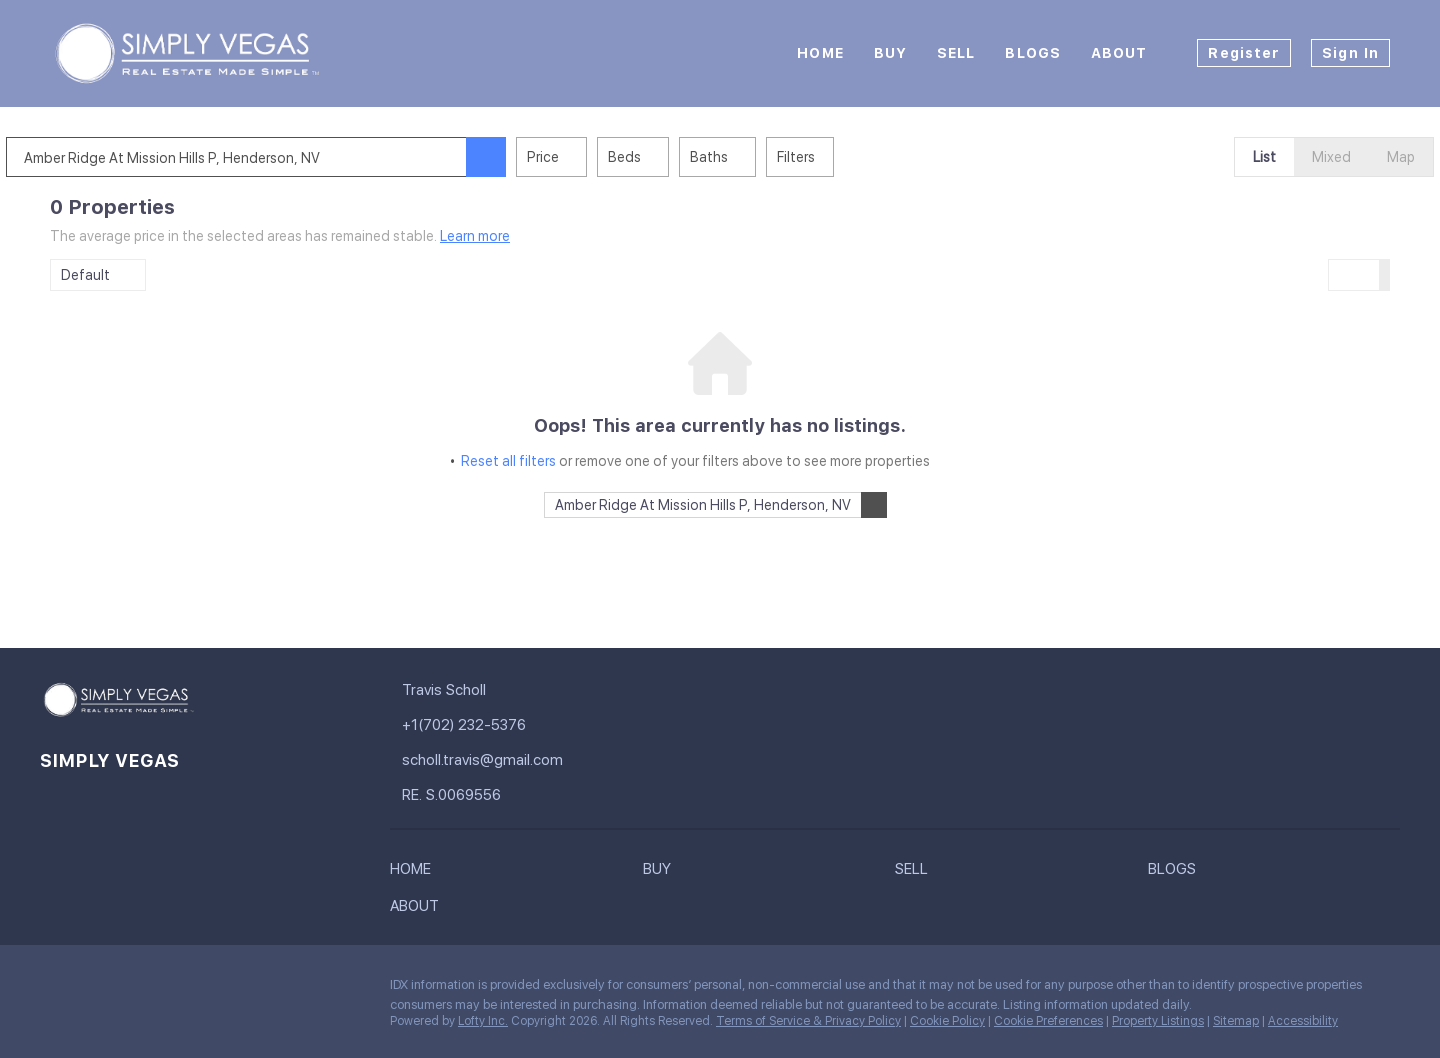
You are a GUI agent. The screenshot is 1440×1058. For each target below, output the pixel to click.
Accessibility (1303, 1021)
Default (85, 275)
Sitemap (1236, 1021)
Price (587, 157)
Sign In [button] (1350, 53)
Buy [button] (890, 53)
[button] (530, 157)
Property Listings (1158, 1021)
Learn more (475, 236)
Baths (753, 157)
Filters (840, 157)
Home (820, 53)
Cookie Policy (947, 1021)
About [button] (1119, 53)
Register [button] (1244, 53)
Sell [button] (956, 53)
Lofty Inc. (483, 1021)
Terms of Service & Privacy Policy (808, 1021)
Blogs (1033, 53)
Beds (668, 157)
